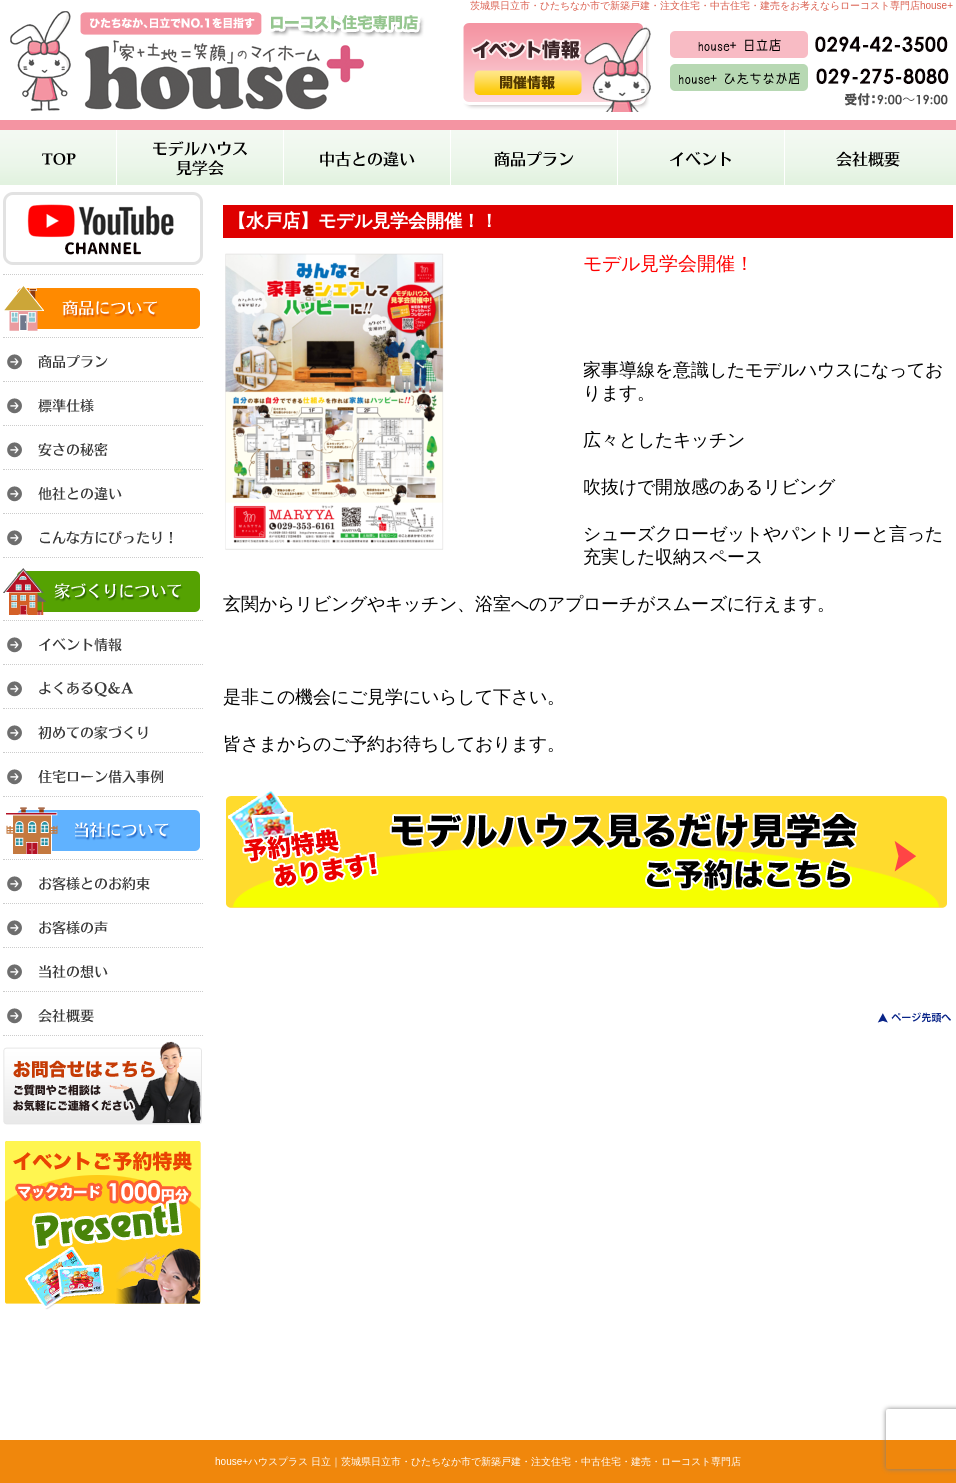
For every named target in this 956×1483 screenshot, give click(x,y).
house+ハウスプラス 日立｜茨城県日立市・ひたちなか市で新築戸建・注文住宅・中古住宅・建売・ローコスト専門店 (478, 1461)
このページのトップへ (902, 1017)
